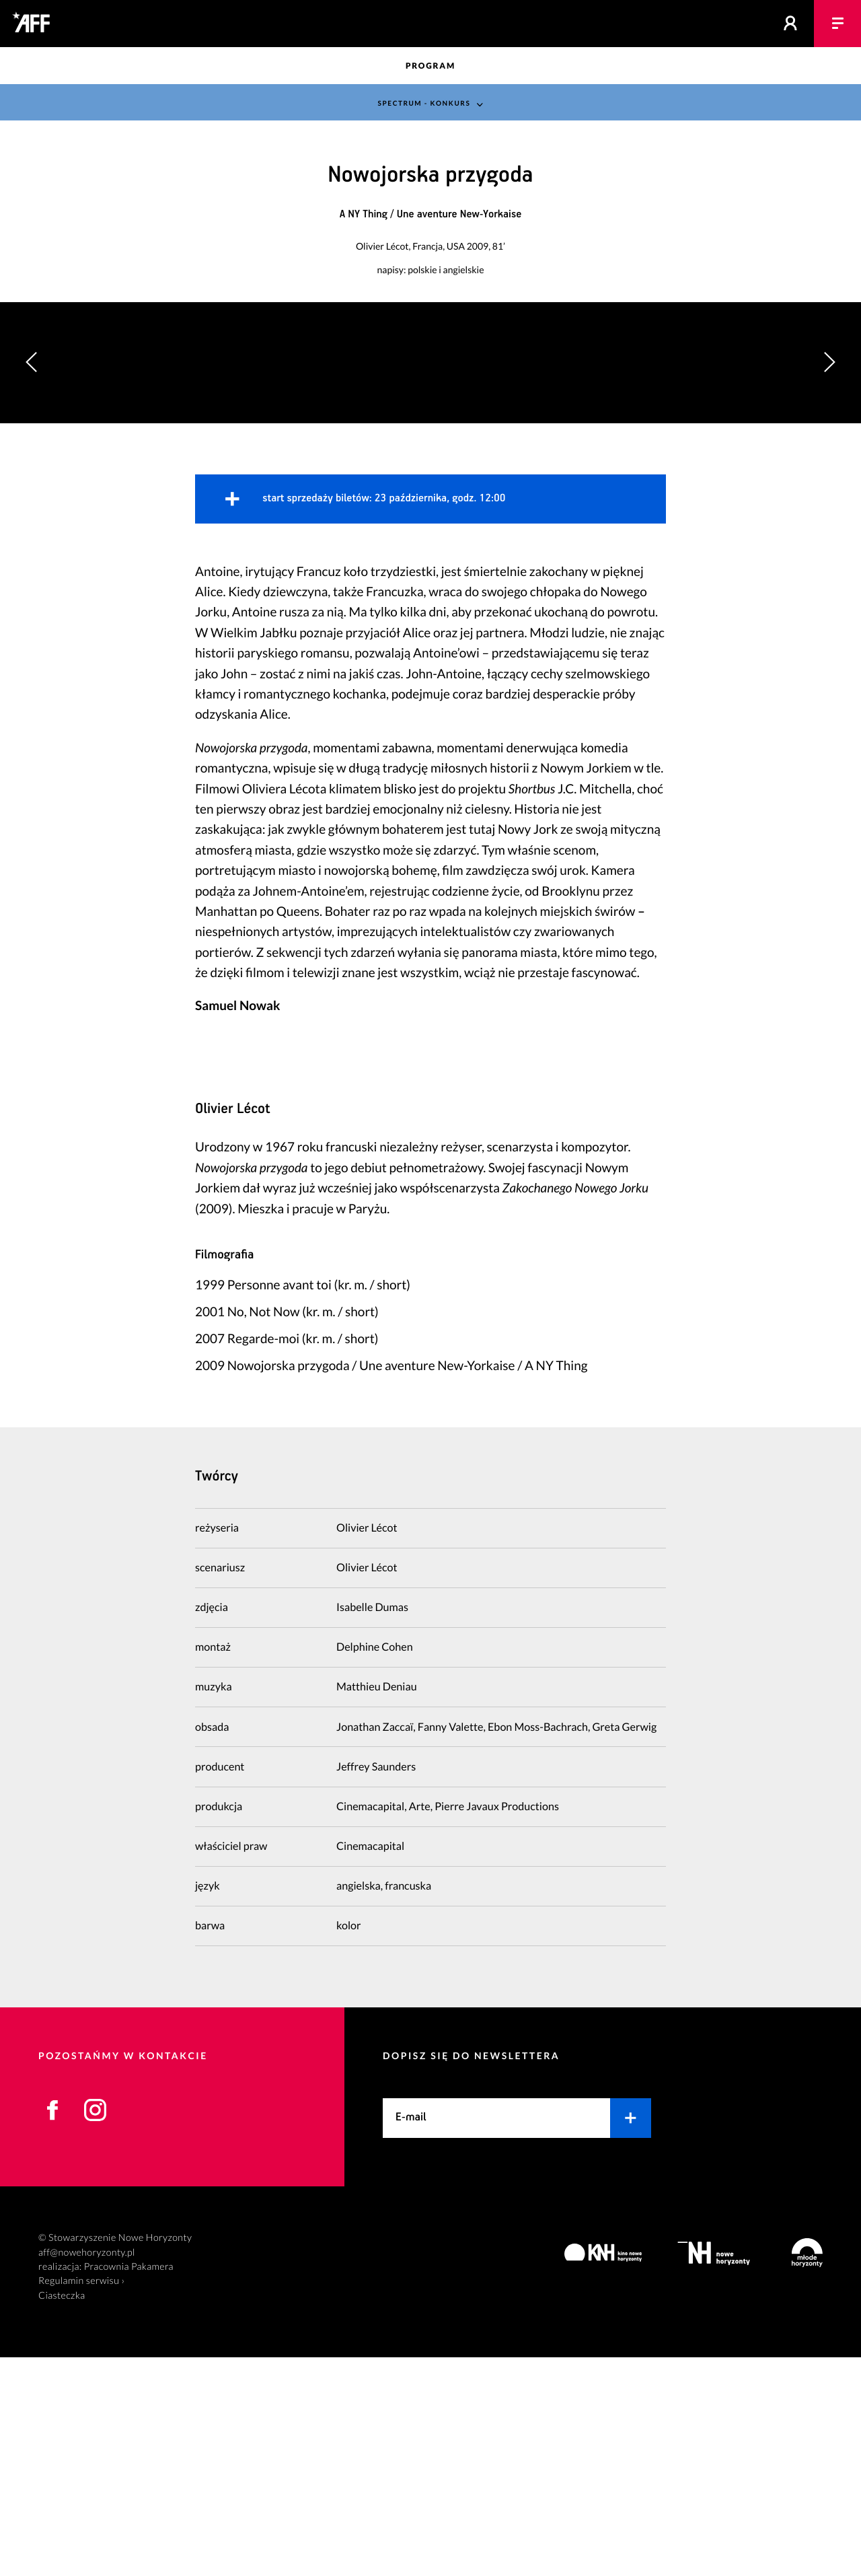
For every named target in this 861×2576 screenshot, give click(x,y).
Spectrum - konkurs (422, 103)
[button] (829, 472)
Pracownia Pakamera (129, 2485)
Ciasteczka (61, 2514)
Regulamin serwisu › (81, 2499)
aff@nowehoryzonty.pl (86, 2471)
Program (430, 66)
